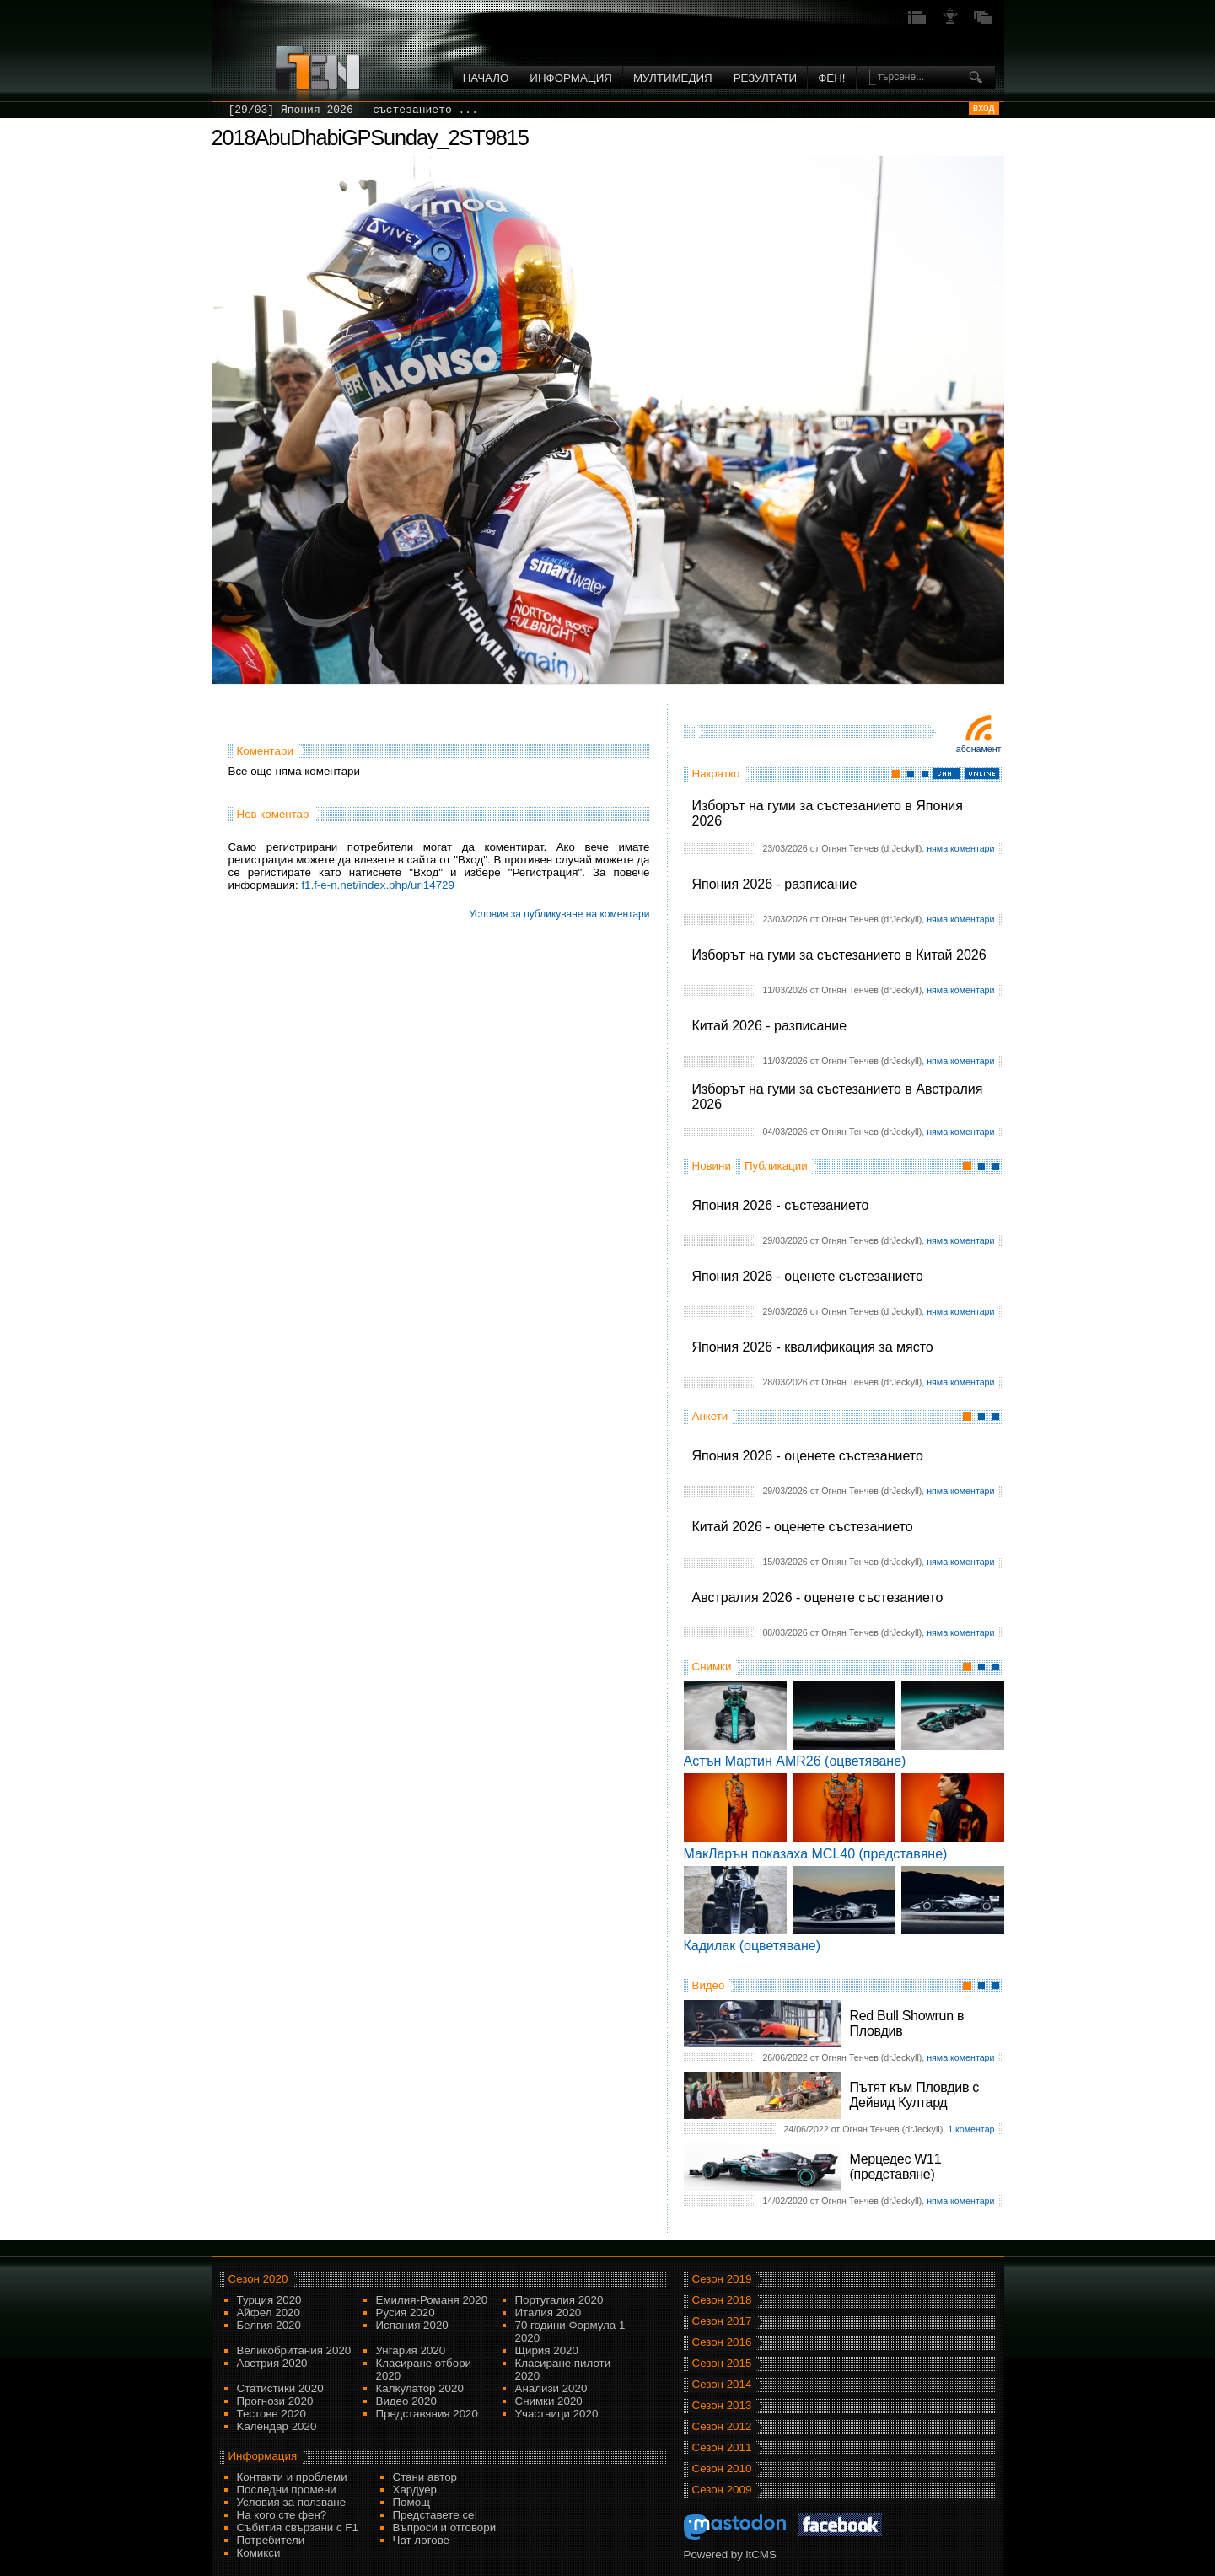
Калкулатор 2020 (420, 2388)
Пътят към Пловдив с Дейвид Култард (914, 2095)
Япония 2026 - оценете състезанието (807, 1276)
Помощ (412, 2502)
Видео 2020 (406, 2401)
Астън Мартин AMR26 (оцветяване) (795, 1761)
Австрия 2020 (272, 2363)
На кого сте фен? (282, 2515)
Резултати (765, 78)
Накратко (716, 773)
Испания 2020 (412, 2325)
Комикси (259, 2552)
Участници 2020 (557, 2413)
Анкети (710, 1416)
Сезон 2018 (722, 2300)
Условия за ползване (292, 2502)
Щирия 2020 (546, 2350)
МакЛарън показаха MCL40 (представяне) (816, 1854)
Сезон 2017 (722, 2321)
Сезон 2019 (722, 2278)
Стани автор (425, 2477)
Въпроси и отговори (445, 2527)
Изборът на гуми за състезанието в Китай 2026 (839, 955)
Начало (486, 78)
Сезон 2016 (722, 2342)
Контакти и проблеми (292, 2477)
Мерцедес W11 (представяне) (896, 2166)
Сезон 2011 (722, 2447)
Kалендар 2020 (277, 2426)
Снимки (712, 1666)
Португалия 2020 (559, 2300)
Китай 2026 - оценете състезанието (802, 1526)
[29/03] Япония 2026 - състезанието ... (353, 110)
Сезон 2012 (722, 2426)
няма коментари (960, 848)
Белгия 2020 (269, 2325)
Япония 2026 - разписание (774, 884)
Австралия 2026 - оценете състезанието (818, 1597)
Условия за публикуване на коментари (559, 914)
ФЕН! (831, 78)
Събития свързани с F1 (297, 2527)
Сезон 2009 (722, 2489)
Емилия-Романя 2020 (432, 2300)
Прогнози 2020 (275, 2401)
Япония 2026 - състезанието (780, 1205)
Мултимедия (672, 78)
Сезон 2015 (722, 2363)
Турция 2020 (269, 2300)
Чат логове (421, 2540)
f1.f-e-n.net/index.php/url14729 (377, 885)
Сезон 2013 (722, 2405)
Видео (708, 1985)
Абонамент (979, 749)
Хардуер (415, 2489)
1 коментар (971, 2129)
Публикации (776, 1165)
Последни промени (286, 2489)
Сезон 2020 (258, 2278)
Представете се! (435, 2515)
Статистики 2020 (280, 2388)
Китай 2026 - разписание (769, 1026)
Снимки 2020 (549, 2401)
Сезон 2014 (722, 2384)
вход (984, 108)
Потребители (271, 2540)
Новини (711, 1165)
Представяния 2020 (427, 2413)
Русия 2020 (405, 2312)
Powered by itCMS (730, 2554)
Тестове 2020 (272, 2413)
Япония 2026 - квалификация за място (812, 1347)
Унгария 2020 (411, 2350)
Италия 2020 (548, 2312)
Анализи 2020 (551, 2388)
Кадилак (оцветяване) (752, 1946)
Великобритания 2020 (294, 2350)
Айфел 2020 (268, 2312)
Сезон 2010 (722, 2468)
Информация (571, 78)
